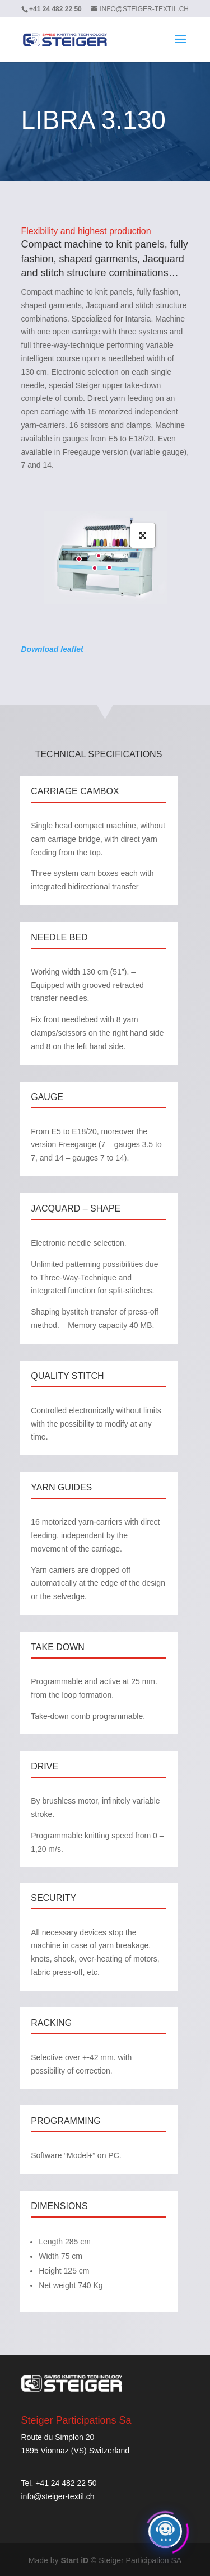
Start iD (74, 2560)
